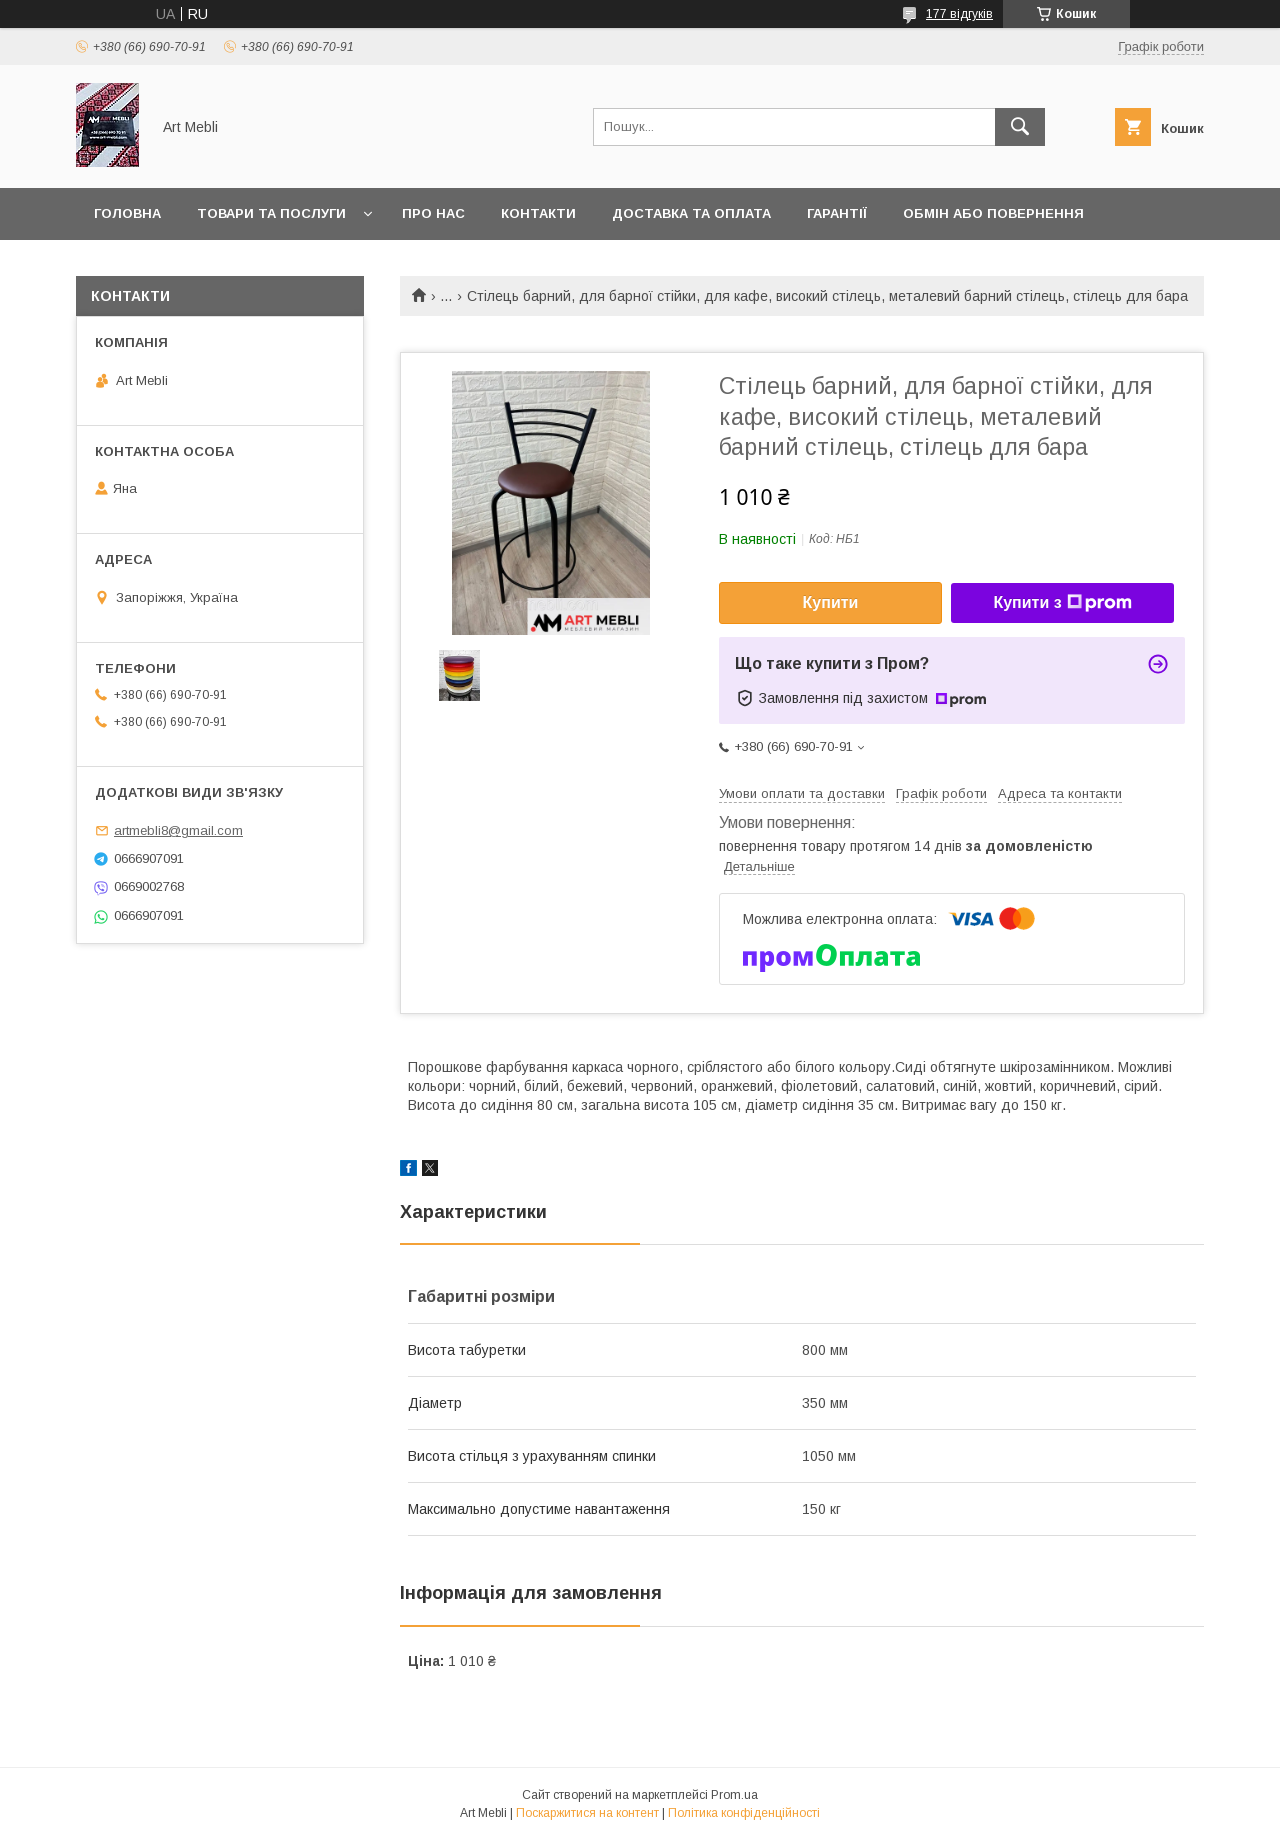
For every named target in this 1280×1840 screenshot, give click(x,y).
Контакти (538, 213)
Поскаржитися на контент (587, 1813)
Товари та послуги (271, 213)
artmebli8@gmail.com (178, 830)
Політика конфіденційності (744, 1813)
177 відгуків (959, 14)
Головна (127, 213)
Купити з (1062, 603)
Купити (831, 602)
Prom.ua (734, 1795)
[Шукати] (1020, 127)
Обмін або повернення (993, 213)
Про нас (433, 213)
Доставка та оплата (691, 213)
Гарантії (837, 213)
